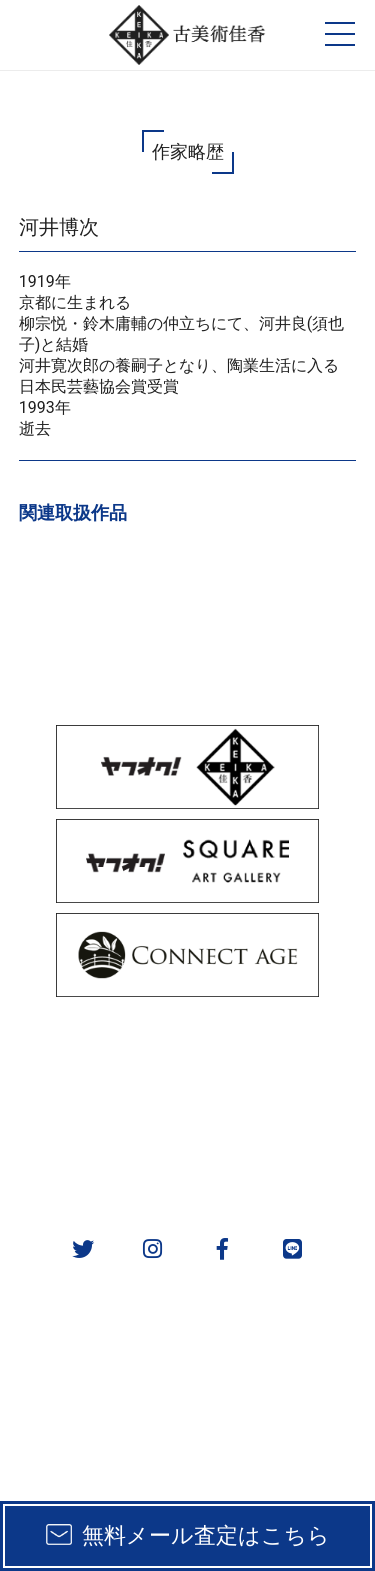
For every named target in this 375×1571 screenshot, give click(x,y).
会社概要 (93, 1156)
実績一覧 (93, 1104)
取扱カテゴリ (281, 1052)
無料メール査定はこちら (206, 1535)
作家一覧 (281, 1104)
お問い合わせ (281, 1156)
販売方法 (93, 1052)
